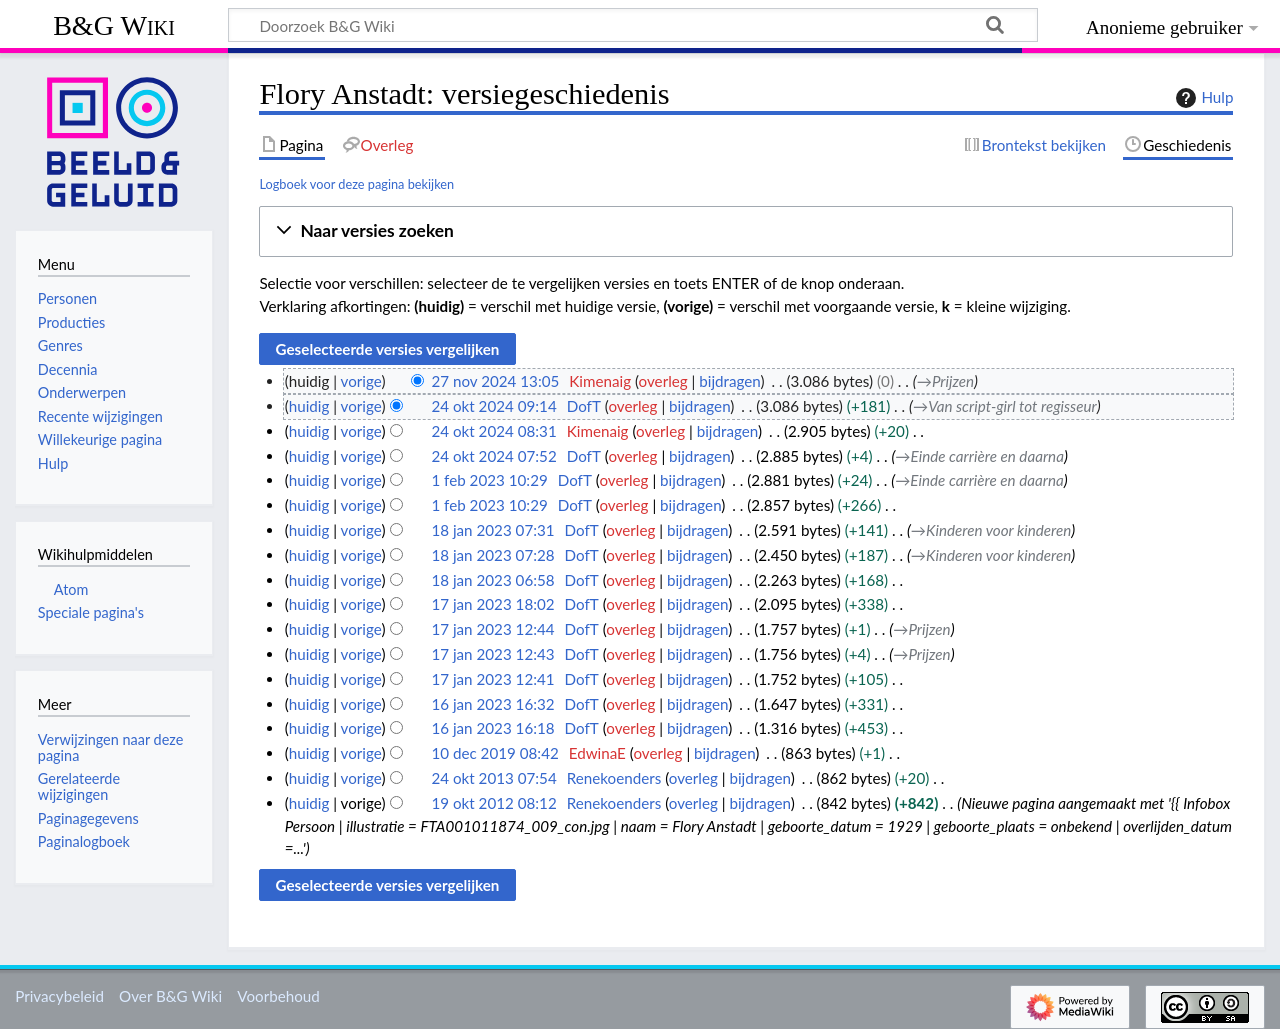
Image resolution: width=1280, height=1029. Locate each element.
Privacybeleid (59, 996)
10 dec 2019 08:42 (494, 753)
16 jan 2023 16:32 (492, 704)
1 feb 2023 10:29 (489, 480)
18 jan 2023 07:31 (492, 530)
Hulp (1202, 98)
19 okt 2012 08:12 (493, 803)
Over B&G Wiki (170, 996)
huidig (309, 406)
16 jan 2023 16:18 (492, 728)
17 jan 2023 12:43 (492, 654)
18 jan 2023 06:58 (492, 580)
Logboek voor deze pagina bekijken (356, 184)
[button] (746, 231)
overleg (663, 381)
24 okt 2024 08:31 (493, 431)
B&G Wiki (114, 25)
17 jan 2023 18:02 (492, 604)
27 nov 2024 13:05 (495, 381)
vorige (361, 381)
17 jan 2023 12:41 (492, 679)
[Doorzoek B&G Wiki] (633, 25)
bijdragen (729, 381)
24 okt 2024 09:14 (493, 406)
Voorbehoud (278, 996)
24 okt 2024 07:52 (493, 456)
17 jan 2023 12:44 (492, 629)
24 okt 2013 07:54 (493, 778)
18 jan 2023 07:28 (492, 555)
